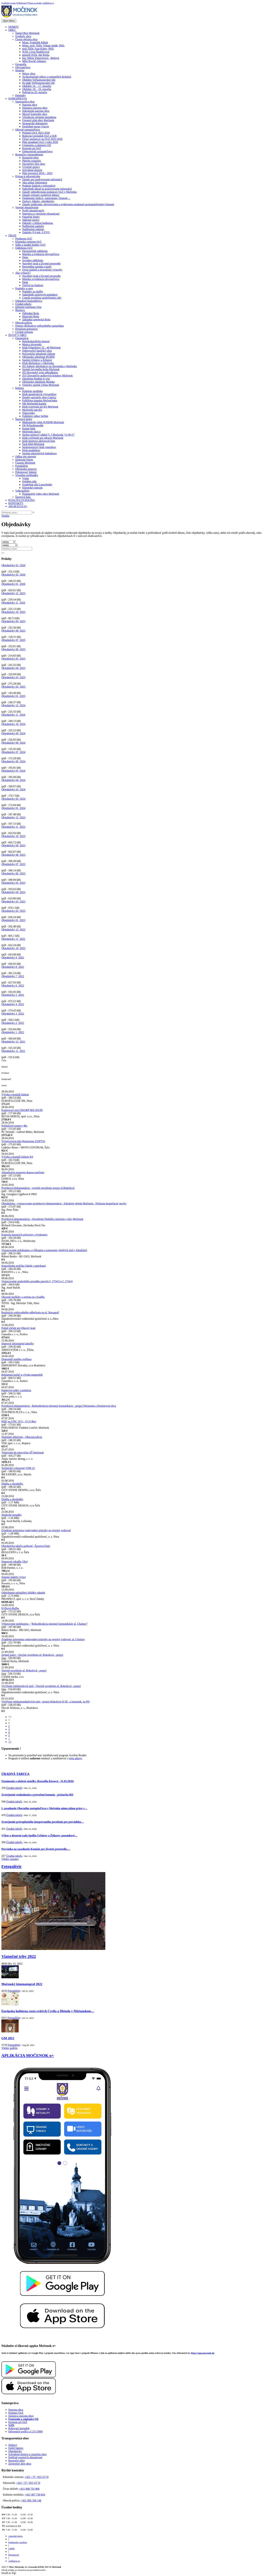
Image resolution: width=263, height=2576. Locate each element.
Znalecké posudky (11, 1514)
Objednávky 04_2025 (13, 668)
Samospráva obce (25, 101)
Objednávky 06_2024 (13, 761)
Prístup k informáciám (27, 176)
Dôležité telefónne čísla (28, 307)
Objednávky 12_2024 (13, 705)
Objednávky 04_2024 (13, 780)
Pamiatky (20, 95)
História (19, 70)
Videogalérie (22, 490)
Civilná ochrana (24, 332)
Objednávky (15, 2451)
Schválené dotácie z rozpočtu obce (27, 2454)
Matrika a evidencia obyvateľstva (40, 254)
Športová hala (22, 497)
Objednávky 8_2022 (12, 966)
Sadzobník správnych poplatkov (40, 294)
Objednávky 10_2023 (13, 836)
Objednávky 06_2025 (13, 649)
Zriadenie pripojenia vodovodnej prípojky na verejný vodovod (36, 1530)
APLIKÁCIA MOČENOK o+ (27, 2055)
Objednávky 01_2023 (13, 920)
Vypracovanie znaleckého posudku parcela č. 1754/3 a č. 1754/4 (37, 1281)
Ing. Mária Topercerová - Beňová (40, 58)
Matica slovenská (32, 344)
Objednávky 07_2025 (13, 640)
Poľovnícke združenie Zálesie (38, 353)
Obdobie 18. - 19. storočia (36, 89)
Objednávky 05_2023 (13, 882)
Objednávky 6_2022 (12, 985)
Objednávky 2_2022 (12, 1022)
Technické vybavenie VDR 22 (18, 1468)
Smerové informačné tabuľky (17, 1343)
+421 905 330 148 (31, 2500)
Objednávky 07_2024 (13, 752)
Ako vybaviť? (23, 272)
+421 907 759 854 (35, 2494)
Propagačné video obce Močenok (40, 493)
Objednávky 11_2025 (13, 602)
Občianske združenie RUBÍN (38, 356)
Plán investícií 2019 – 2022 (37, 173)
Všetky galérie (9, 2048)
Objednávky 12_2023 (13, 817)
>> (9, 1741)
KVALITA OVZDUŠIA (21, 500)
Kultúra (19, 388)
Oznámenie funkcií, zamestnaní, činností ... (46, 198)
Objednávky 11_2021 (13, 1050)
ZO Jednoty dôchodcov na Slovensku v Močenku (49, 366)
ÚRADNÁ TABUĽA (15, 1774)
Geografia (20, 64)
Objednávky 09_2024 (13, 733)
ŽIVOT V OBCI (17, 335)
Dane (25, 257)
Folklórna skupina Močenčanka (39, 400)
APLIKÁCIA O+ (17, 506)
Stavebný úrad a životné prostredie (41, 263)
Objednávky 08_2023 (13, 854)
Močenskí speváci (32, 409)
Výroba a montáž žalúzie (15, 1094)
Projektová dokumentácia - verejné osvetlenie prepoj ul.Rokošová (37, 1187)
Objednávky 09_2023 (13, 845)
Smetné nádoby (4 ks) (13, 1577)
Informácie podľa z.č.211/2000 (25, 2431)
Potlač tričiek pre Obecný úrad (18, 1328)
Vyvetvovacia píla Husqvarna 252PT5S (23, 1141)
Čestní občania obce (26, 39)
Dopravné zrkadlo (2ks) (14, 1561)
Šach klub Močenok (33, 444)
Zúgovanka (28, 412)
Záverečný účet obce (33, 163)
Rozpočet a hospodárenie (29, 154)
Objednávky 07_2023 (13, 864)
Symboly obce (23, 36)
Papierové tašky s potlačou (16, 1390)
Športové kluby (23, 419)
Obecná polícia (23, 322)
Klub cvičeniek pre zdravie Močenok (42, 437)
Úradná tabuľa (23, 303)
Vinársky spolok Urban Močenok (40, 384)
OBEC (12, 30)
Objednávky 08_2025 (13, 630)
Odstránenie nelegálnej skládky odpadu (23, 1592)
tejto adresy (75, 1758)
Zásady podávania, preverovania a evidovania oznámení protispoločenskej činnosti (68, 204)
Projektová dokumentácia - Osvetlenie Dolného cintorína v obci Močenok (42, 1219)
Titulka (5, 515)
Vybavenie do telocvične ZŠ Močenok (22, 1452)
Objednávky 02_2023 (13, 910)
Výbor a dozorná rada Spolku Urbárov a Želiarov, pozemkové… (39, 1835)
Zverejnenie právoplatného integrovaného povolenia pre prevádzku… (42, 1821)
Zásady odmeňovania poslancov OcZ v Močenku (49, 191)
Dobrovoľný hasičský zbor (37, 350)
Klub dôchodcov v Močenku (38, 363)
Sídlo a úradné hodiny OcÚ (30, 244)
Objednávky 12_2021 (13, 1041)
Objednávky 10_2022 (13, 948)
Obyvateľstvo (22, 67)
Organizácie (22, 338)
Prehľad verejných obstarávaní (25, 2457)
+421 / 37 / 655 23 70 (37, 2477)
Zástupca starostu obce (34, 107)
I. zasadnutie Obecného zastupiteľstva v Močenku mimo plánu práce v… (44, 1808)
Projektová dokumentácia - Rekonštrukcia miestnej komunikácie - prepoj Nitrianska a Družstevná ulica (58, 1405)
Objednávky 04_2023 (13, 892)
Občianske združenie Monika (38, 381)
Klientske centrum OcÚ (28, 241)
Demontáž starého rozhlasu (16, 1359)
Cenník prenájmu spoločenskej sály (42, 297)
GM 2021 (7, 2038)
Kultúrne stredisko (32, 391)
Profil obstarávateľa (33, 210)
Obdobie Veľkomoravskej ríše (38, 79)
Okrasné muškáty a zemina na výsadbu (23, 1296)
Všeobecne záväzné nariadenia (39, 117)
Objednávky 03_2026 (13, 565)
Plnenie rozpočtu (31, 160)
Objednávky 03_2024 (13, 789)
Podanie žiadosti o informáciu (38, 185)
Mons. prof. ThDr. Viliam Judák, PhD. (43, 45)
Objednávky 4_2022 (12, 1004)
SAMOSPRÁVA (17, 98)
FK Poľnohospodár (32, 425)
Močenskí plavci (31, 431)
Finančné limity (31, 216)
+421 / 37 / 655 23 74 (28, 2482)
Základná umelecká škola (36, 319)
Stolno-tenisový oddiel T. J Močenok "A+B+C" (48, 434)
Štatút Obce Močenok (27, 33)
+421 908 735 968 (29, 2488)
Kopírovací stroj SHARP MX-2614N (22, 1110)
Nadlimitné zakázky (33, 229)
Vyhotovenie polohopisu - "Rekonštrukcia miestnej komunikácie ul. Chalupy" (44, 1623)
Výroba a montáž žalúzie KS (17, 1156)
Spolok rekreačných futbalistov (39, 453)
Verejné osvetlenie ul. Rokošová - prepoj (23, 1670)
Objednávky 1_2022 (12, 1032)
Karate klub (28, 428)
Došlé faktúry (16, 2448)
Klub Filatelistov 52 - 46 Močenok (41, 347)
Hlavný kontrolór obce (34, 114)
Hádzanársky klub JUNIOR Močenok (43, 422)
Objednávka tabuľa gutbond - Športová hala (25, 1545)
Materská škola (30, 316)
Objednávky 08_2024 (13, 742)
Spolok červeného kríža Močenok (40, 369)
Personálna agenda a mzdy (37, 266)
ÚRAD (12, 235)
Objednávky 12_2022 (13, 929)
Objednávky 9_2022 (12, 957)
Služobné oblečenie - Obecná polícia (21, 1437)
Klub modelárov (31, 450)
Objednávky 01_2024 (13, 808)
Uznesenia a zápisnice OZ (36, 145)
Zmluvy (12, 2445)
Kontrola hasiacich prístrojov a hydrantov (24, 1234)
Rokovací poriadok (18, 2428)
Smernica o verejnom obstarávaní (40, 213)
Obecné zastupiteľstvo (27, 129)
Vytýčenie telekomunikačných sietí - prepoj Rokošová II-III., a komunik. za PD (45, 1701)
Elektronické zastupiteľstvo (37, 151)
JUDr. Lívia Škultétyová (35, 51)
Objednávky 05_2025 (13, 658)
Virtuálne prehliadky (26, 475)
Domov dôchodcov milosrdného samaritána (39, 325)
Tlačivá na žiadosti (32, 285)
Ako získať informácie (34, 182)
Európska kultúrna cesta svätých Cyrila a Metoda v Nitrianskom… (47, 2011)
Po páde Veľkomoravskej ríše (38, 82)
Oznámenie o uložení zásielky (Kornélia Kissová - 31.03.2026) (37, 1781)
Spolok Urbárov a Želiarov (37, 360)
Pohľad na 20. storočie (34, 92)
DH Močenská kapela (34, 403)
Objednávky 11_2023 (13, 826)
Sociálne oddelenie (32, 260)
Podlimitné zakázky (33, 226)
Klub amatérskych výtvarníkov (39, 394)
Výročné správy (31, 167)
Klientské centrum (32, 487)
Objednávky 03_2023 (13, 901)
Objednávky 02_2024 (13, 798)
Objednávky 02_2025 (13, 686)
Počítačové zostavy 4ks (14, 1125)
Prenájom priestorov (26, 328)
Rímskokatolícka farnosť (36, 341)
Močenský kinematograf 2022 (21, 1984)
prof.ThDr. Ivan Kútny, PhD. (38, 48)
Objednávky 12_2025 (13, 593)
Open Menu (9, 21)
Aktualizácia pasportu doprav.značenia (22, 1172)
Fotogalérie (21, 465)
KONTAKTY (16, 503)
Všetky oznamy (10, 1859)
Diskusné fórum (24, 459)
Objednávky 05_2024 (13, 770)
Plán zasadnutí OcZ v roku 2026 (40, 142)
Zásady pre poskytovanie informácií (42, 179)
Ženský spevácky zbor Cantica (39, 397)
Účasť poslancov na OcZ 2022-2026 (42, 138)
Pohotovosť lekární (26, 472)
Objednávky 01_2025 (13, 696)
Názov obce (28, 73)
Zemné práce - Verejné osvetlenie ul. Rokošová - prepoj (32, 1654)
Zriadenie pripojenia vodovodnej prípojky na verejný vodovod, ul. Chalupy (43, 1639)
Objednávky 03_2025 (13, 677)
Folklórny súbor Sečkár (35, 416)
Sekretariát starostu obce (35, 110)
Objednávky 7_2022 (12, 976)
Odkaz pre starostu (25, 456)
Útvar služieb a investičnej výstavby (42, 269)
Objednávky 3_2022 (12, 1013)
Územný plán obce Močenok (38, 120)
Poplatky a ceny (24, 288)
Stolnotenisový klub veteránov (39, 447)
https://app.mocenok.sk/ (203, 2353)
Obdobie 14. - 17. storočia (36, 86)
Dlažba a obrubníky (12, 1483)
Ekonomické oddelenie (35, 251)
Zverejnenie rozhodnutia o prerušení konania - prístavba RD (37, 1794)
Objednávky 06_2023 (13, 873)
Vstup (25, 478)
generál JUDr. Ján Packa (35, 54)
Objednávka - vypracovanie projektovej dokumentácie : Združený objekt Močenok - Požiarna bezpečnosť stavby (63, 1203)
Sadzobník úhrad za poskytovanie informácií (47, 188)
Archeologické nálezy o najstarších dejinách (46, 76)
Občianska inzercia (25, 468)
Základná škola (30, 313)
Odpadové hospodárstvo (28, 300)
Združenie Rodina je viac (36, 378)
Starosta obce (29, 104)
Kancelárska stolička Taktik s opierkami (23, 1265)
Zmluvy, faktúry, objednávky (38, 201)
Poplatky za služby (32, 291)
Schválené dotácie (32, 170)
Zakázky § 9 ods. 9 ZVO (36, 232)
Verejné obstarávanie (26, 207)
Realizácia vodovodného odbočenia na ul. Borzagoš (30, 1312)
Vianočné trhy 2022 (18, 1956)
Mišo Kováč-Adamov (34, 61)
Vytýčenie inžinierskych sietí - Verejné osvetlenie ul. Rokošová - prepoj (41, 1686)
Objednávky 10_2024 (13, 724)
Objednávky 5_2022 (12, 994)
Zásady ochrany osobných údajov (40, 195)
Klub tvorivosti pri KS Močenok (40, 406)
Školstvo (20, 310)
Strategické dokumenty (35, 123)
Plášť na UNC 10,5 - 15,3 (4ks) (18, 1421)
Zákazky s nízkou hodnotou (37, 223)
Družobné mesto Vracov (35, 126)
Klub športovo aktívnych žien (38, 440)
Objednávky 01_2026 (13, 584)
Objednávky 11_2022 (13, 938)
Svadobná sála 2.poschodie (37, 484)
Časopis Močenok (25, 462)
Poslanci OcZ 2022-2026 (36, 132)
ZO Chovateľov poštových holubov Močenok (47, 375)
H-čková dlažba (10, 1608)
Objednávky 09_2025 (13, 621)
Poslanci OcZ (15, 2412)
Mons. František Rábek (35, 42)
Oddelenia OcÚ (24, 247)
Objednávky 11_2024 (13, 714)
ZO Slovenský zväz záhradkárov (40, 372)
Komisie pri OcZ (31, 148)
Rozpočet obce (30, 157)
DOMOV (13, 26)
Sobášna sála (29, 481)
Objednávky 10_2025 (13, 612)
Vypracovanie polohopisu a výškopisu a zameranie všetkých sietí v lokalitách (44, 1250)
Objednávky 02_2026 (13, 574)
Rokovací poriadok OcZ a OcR (39, 135)
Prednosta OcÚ (23, 238)
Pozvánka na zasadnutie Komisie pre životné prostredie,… (35, 1849)
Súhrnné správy (31, 219)
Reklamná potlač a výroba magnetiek (22, 1374)
